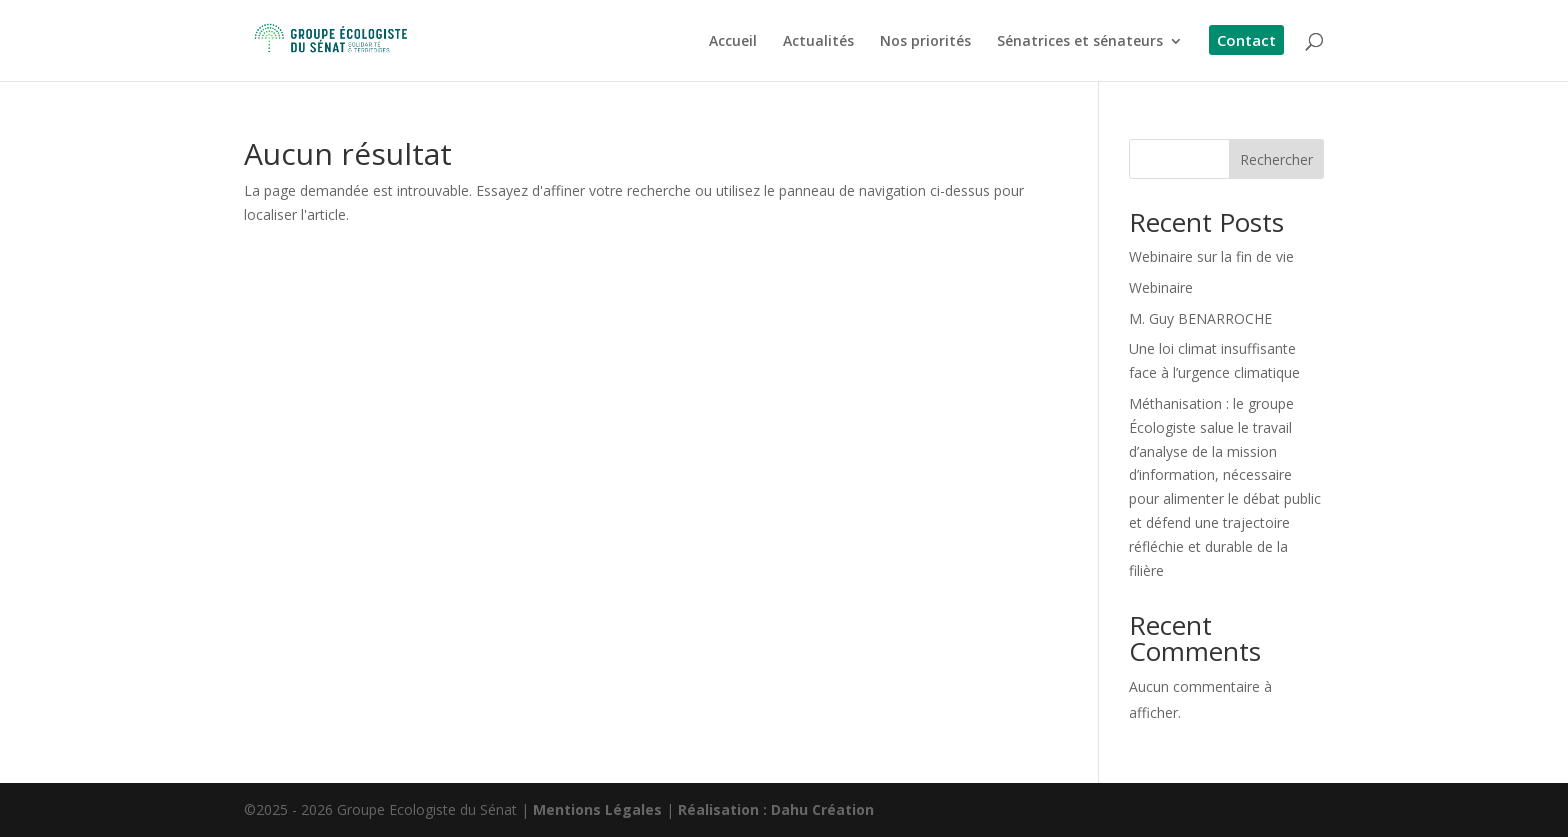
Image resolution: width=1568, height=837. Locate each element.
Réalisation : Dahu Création (776, 809)
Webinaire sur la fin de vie (1211, 256)
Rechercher (1276, 159)
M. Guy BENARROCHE (1200, 318)
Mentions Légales (597, 809)
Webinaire (1161, 287)
